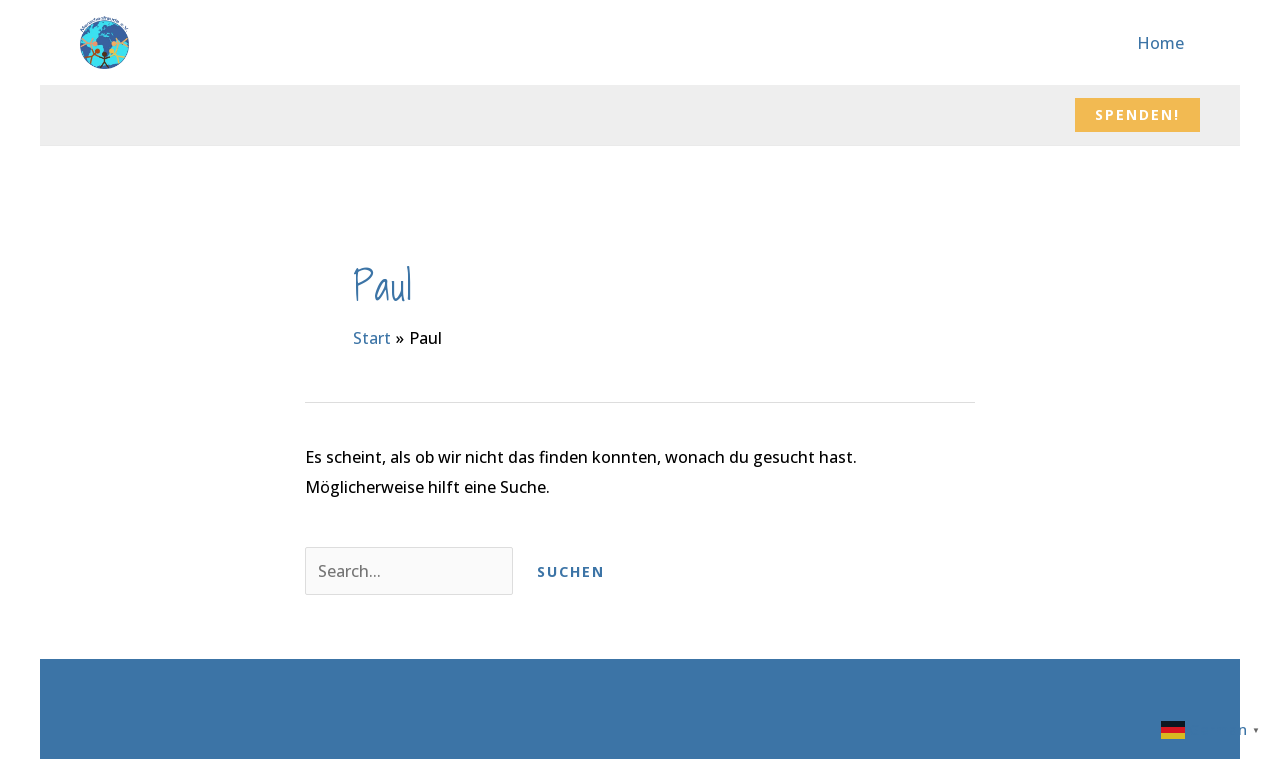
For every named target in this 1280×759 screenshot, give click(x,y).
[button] (1137, 115)
